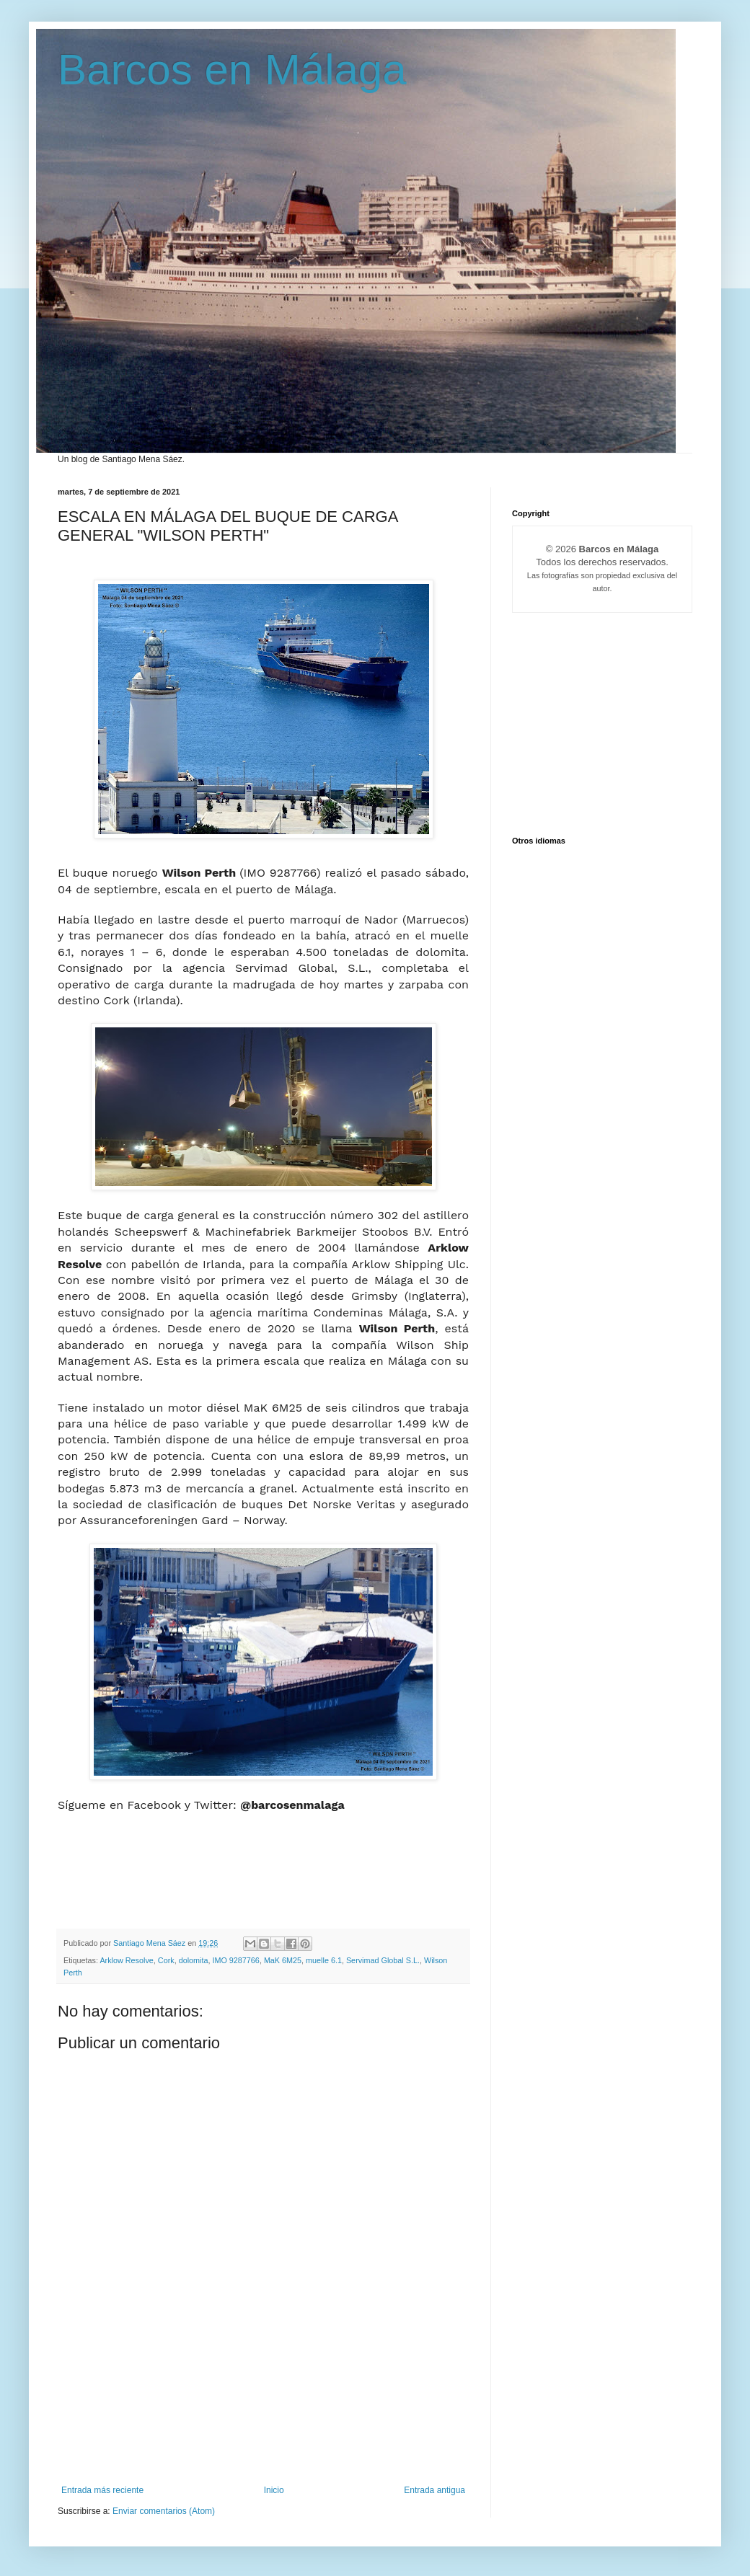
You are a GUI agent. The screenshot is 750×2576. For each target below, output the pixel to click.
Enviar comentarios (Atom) (163, 2511)
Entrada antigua (434, 2490)
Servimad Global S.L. (383, 1960)
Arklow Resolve (126, 1960)
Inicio (274, 2490)
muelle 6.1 (324, 1960)
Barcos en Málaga (232, 69)
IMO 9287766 (235, 1960)
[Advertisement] (263, 2422)
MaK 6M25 (282, 1960)
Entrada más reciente (102, 2490)
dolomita (193, 1960)
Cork (166, 1960)
